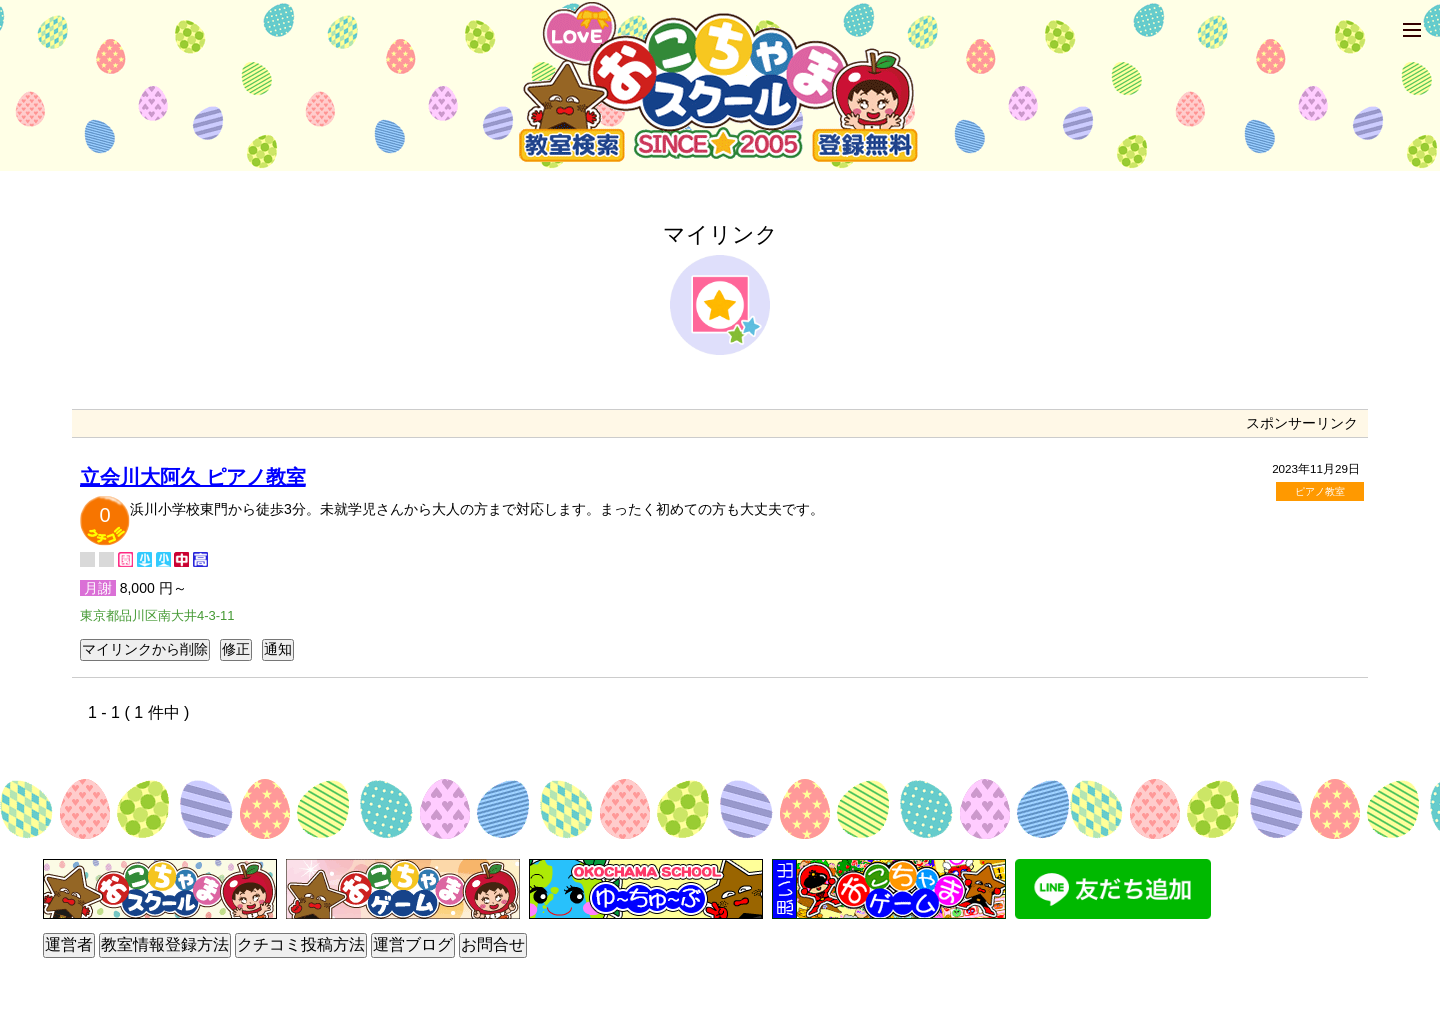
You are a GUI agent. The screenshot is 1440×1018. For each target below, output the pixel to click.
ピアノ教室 (1320, 491)
